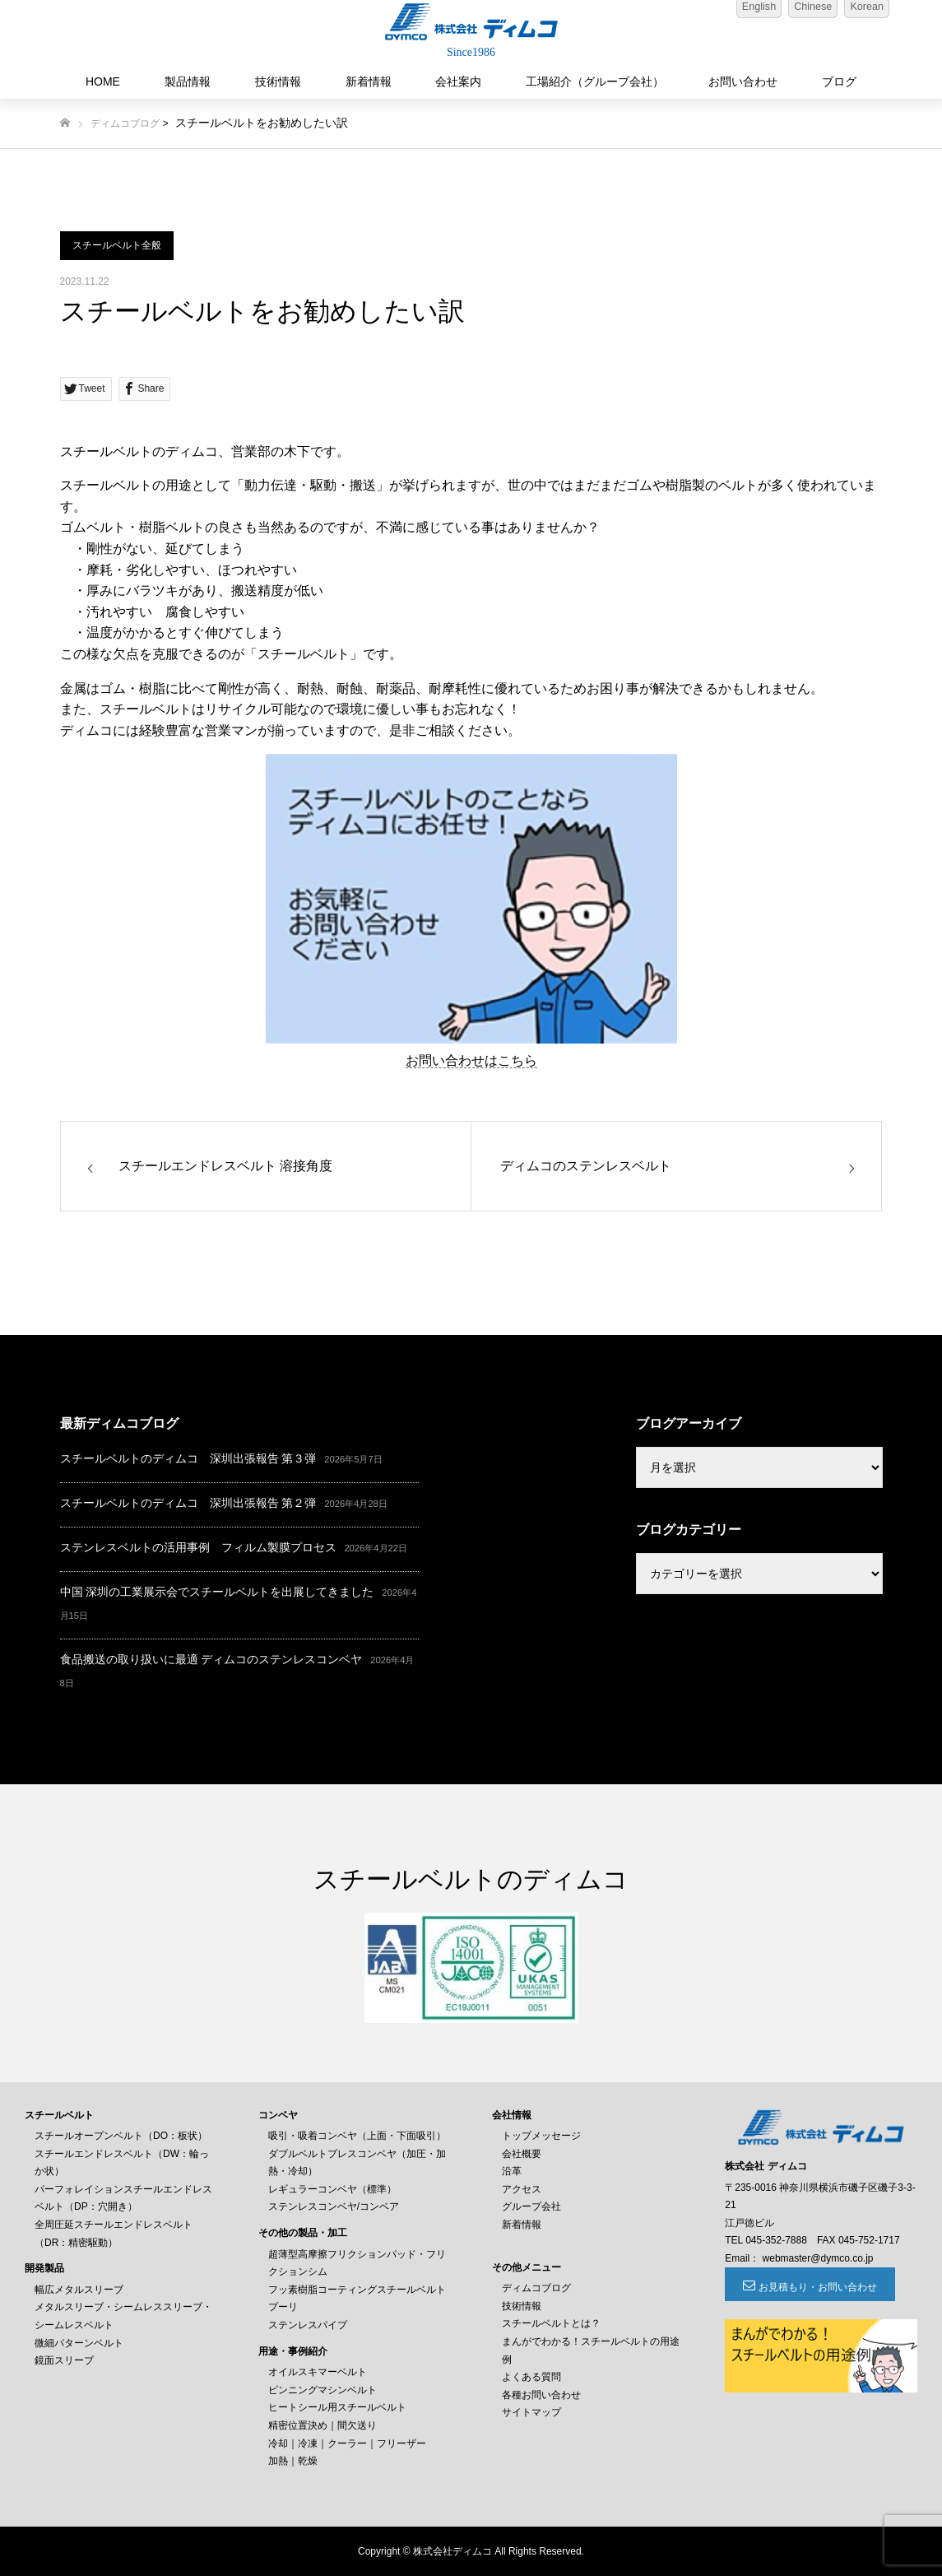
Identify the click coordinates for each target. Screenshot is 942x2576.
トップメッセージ (541, 2135)
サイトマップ (531, 2412)
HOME (103, 81)
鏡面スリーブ (64, 2360)
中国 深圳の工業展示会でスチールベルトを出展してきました (217, 1591)
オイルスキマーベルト (317, 2372)
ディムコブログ (125, 123)
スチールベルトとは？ (551, 2323)
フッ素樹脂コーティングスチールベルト (357, 2289)
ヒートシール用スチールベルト (337, 2407)
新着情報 (369, 81)
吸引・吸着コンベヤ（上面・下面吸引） (357, 2135)
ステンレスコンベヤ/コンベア (333, 2206)
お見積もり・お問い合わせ (815, 2287)
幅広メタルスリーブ (79, 2289)
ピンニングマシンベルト (322, 2390)
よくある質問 (531, 2377)
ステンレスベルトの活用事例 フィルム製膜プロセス (198, 1547)
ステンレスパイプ (307, 2325)
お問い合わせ (742, 81)
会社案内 (458, 81)
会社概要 (521, 2154)
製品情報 (188, 81)
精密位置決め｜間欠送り (322, 2425)
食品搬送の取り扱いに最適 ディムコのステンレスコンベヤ (211, 1659)
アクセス (521, 2189)
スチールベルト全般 (116, 245)
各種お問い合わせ (541, 2395)
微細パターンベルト (79, 2343)
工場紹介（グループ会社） (595, 81)
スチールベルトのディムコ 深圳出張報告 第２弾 (188, 1502)
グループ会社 (531, 2206)
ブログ (839, 81)
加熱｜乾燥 (293, 2461)
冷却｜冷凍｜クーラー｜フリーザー (347, 2443)
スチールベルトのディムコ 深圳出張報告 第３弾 (188, 1458)
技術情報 (278, 81)
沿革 (512, 2171)
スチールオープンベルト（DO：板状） (121, 2135)
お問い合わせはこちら (471, 1060)
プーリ (283, 2307)
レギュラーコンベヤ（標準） (332, 2189)
